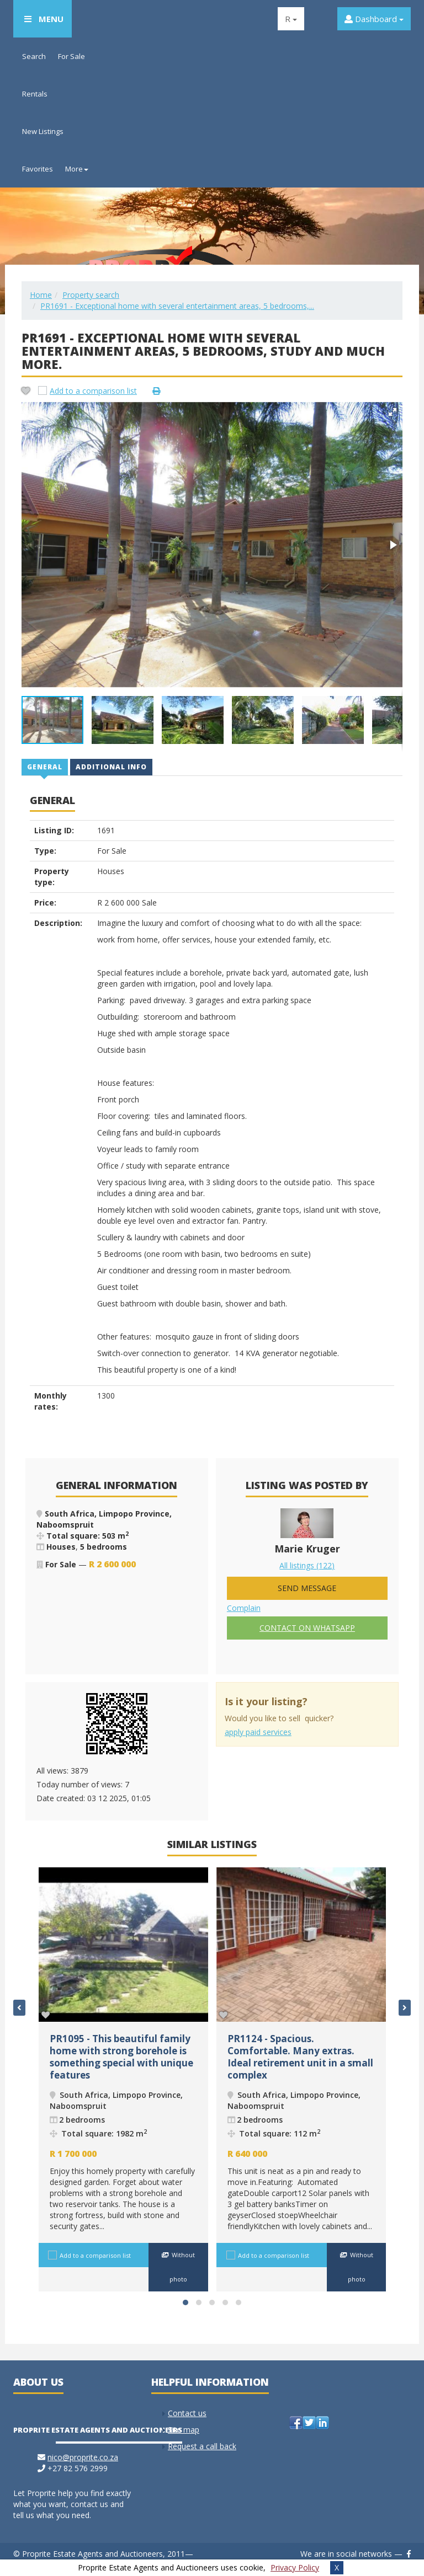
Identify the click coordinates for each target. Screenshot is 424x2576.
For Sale (71, 56)
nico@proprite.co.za (82, 2457)
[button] (392, 412)
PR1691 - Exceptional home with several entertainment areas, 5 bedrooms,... (177, 306)
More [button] (76, 169)
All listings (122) (307, 1565)
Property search (90, 295)
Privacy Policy (295, 2567)
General (44, 767)
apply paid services (258, 1732)
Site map (183, 2429)
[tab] (45, 766)
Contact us (187, 2413)
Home (41, 295)
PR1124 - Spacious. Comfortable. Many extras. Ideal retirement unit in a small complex (300, 2056)
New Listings (42, 131)
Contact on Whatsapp (307, 1627)
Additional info (111, 767)
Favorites (37, 169)
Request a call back (202, 2446)
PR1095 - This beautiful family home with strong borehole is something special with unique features (121, 2056)
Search (34, 56)
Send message (307, 1588)
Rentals (34, 94)
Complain (244, 1608)
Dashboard (374, 18)
